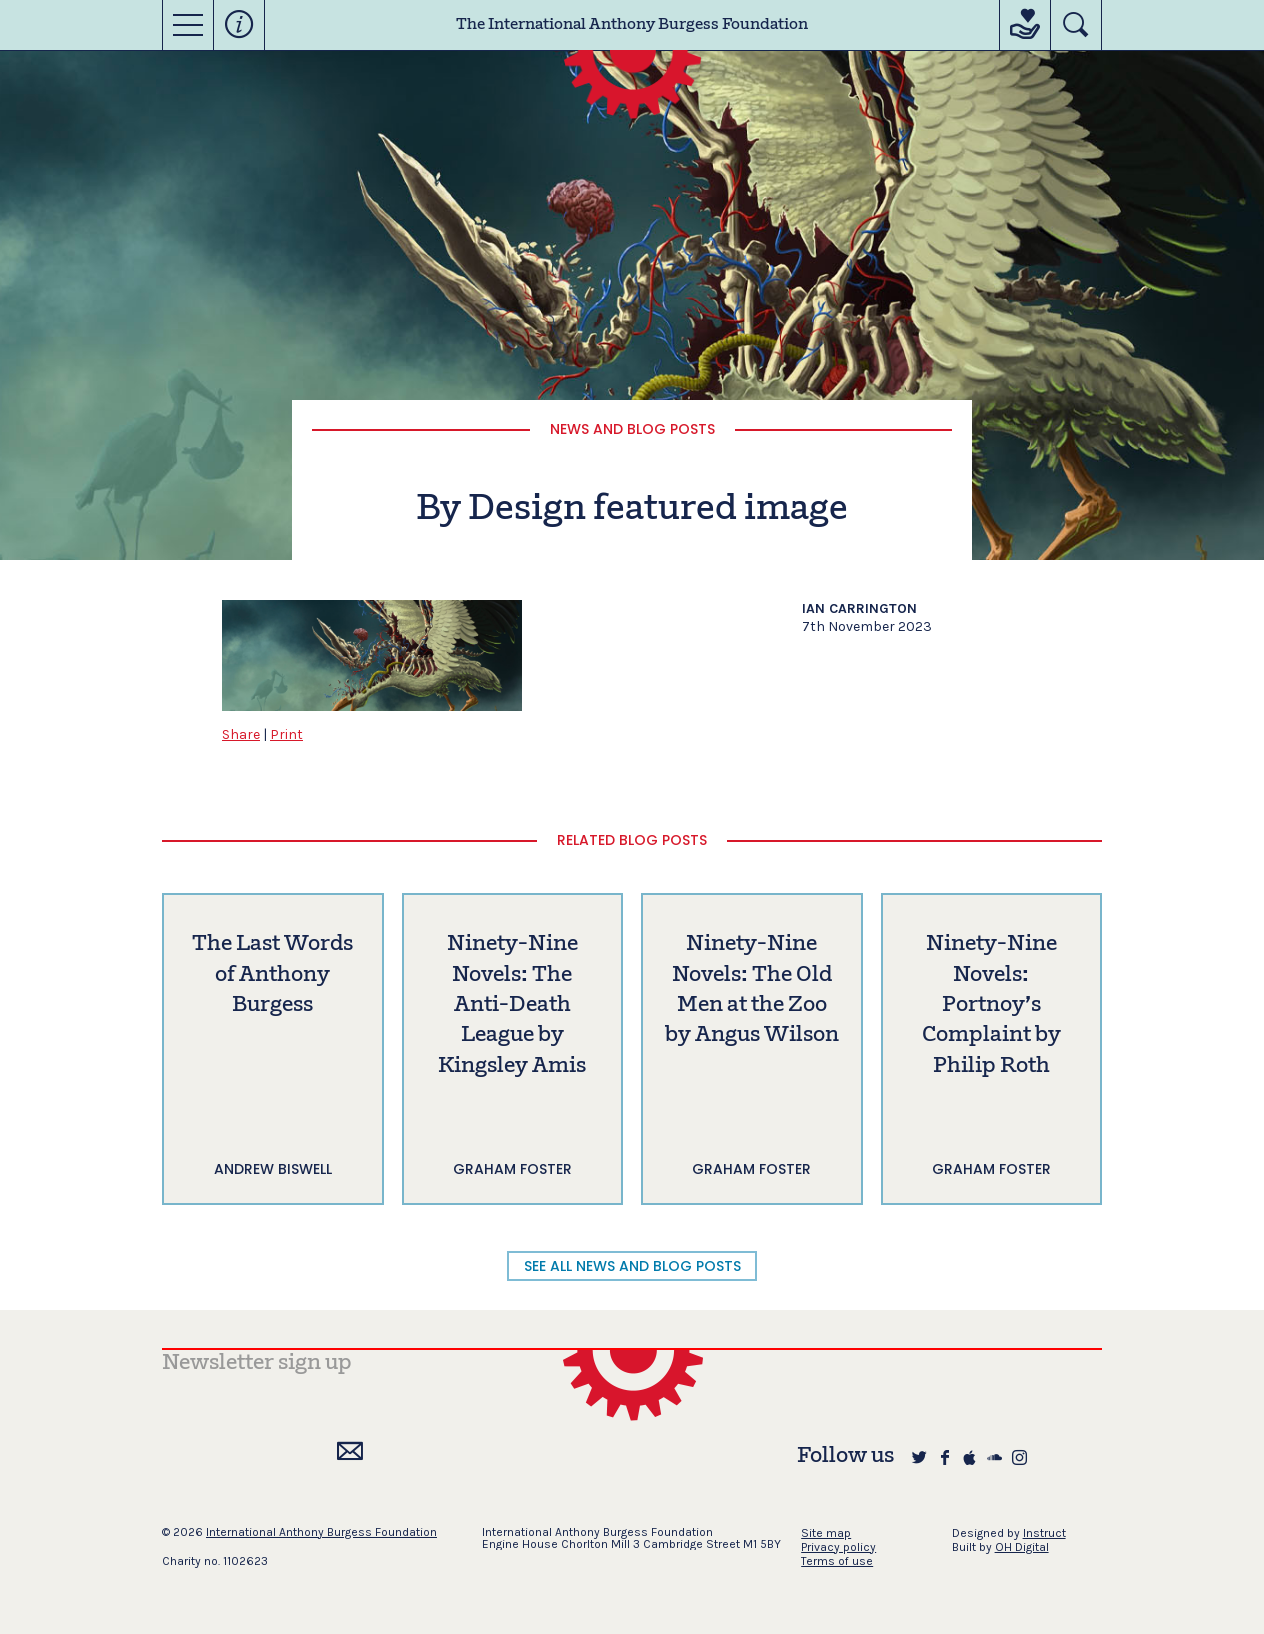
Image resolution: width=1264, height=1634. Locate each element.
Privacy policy (838, 1547)
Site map (826, 1533)
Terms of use (837, 1561)
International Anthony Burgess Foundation (321, 1532)
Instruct (1044, 1533)
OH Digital (1022, 1547)
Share (241, 734)
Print (286, 734)
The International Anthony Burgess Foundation (632, 25)
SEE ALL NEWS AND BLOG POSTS (632, 1266)
